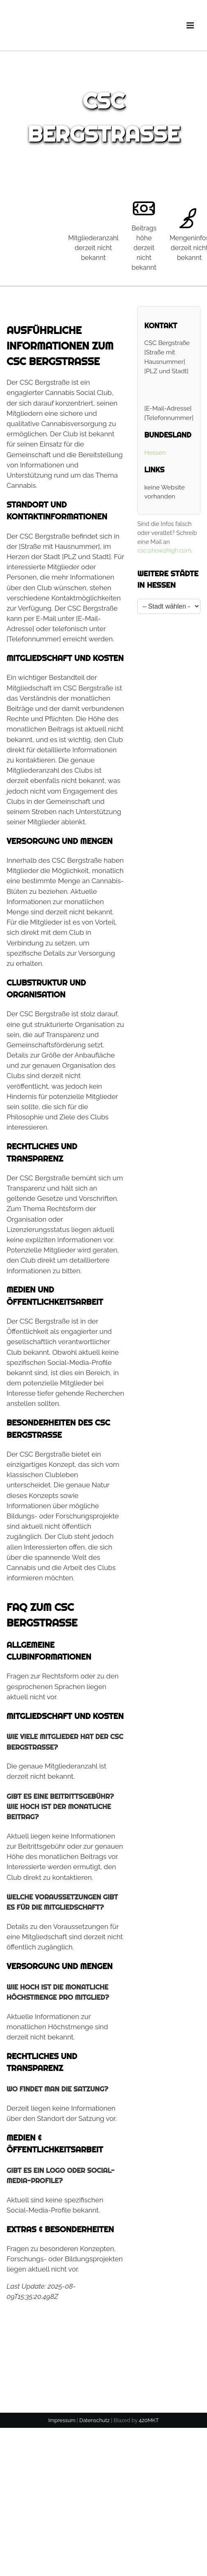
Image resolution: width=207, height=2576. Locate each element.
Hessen (155, 452)
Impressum (61, 2420)
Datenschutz (95, 2420)
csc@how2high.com (164, 550)
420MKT (149, 2420)
